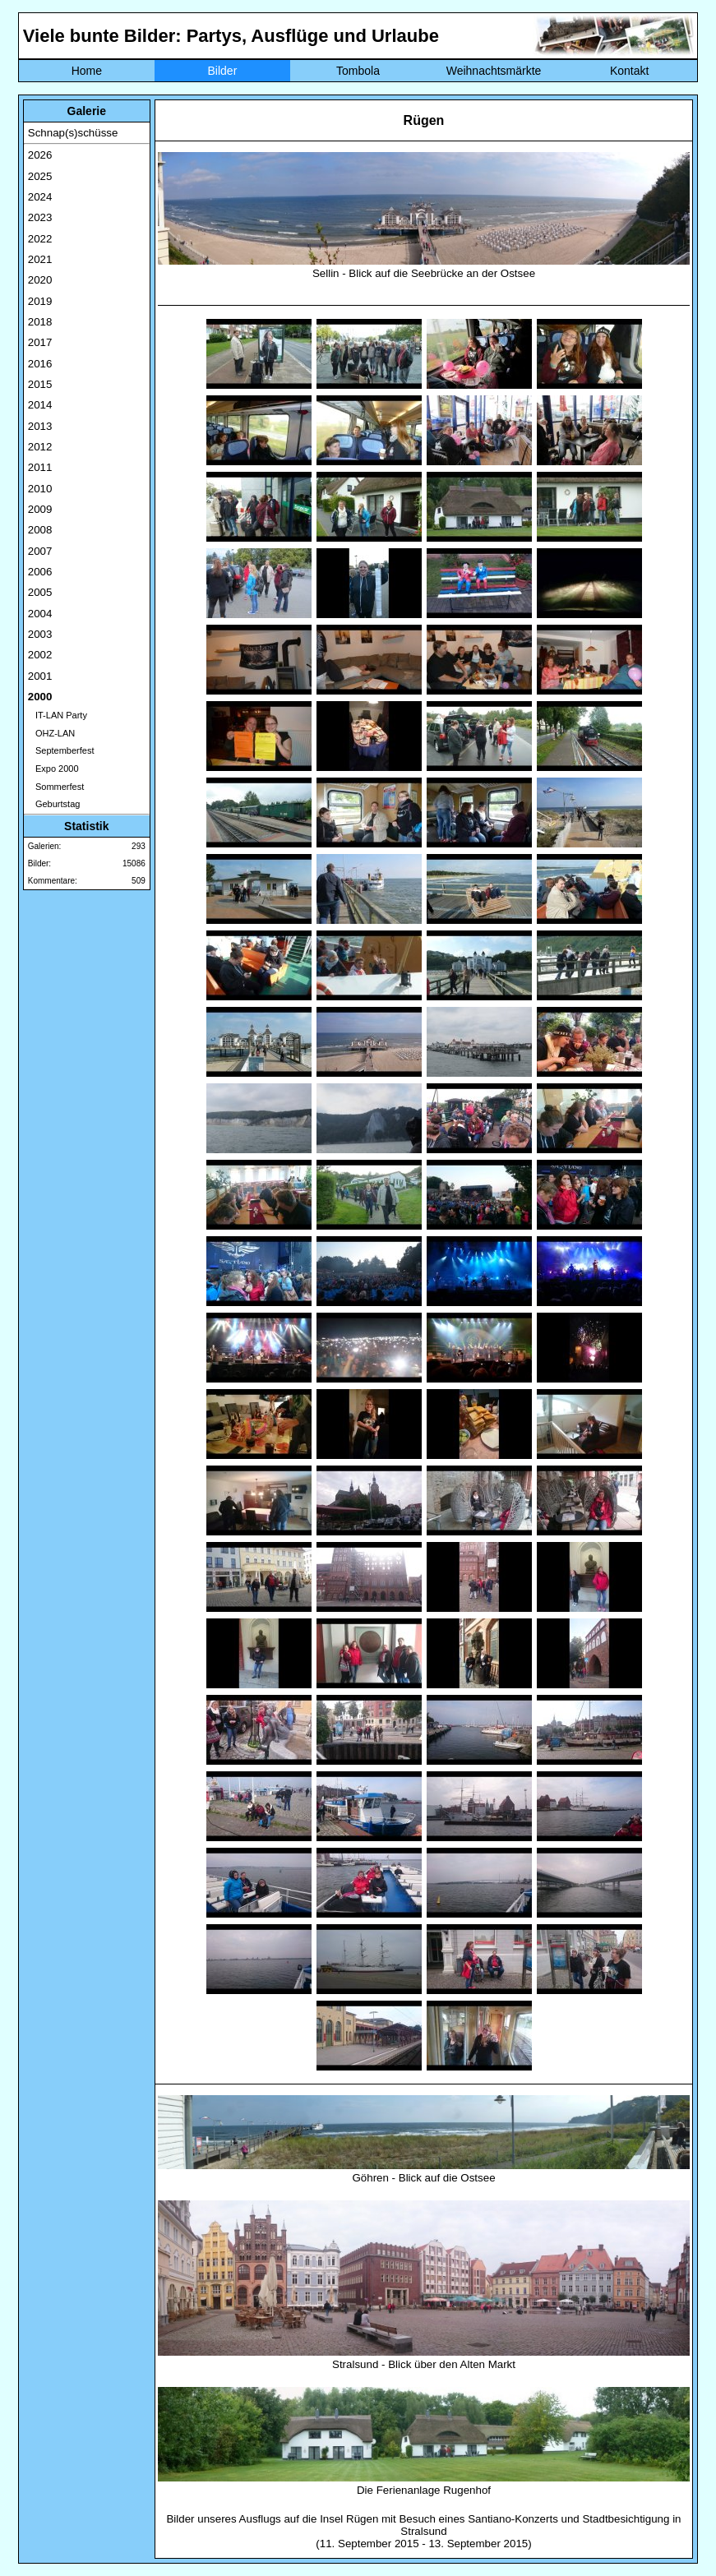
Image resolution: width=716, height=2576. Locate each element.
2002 (40, 655)
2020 (40, 280)
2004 (40, 613)
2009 (40, 509)
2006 (40, 572)
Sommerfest (56, 787)
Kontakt (629, 70)
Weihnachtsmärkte (494, 70)
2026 (40, 155)
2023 (40, 217)
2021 (40, 259)
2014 (40, 405)
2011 (40, 467)
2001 (40, 676)
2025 (40, 176)
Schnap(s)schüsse (73, 133)
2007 (40, 551)
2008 (40, 530)
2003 (40, 634)
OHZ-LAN (51, 733)
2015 (40, 384)
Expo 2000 (53, 768)
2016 (40, 364)
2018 (40, 322)
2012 (40, 447)
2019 (40, 301)
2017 (40, 342)
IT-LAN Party (57, 715)
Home (87, 70)
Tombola (358, 70)
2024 (40, 197)
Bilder (223, 70)
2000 (40, 696)
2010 (40, 488)
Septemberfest (61, 750)
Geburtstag (54, 804)
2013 (40, 426)
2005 (40, 592)
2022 (40, 239)
